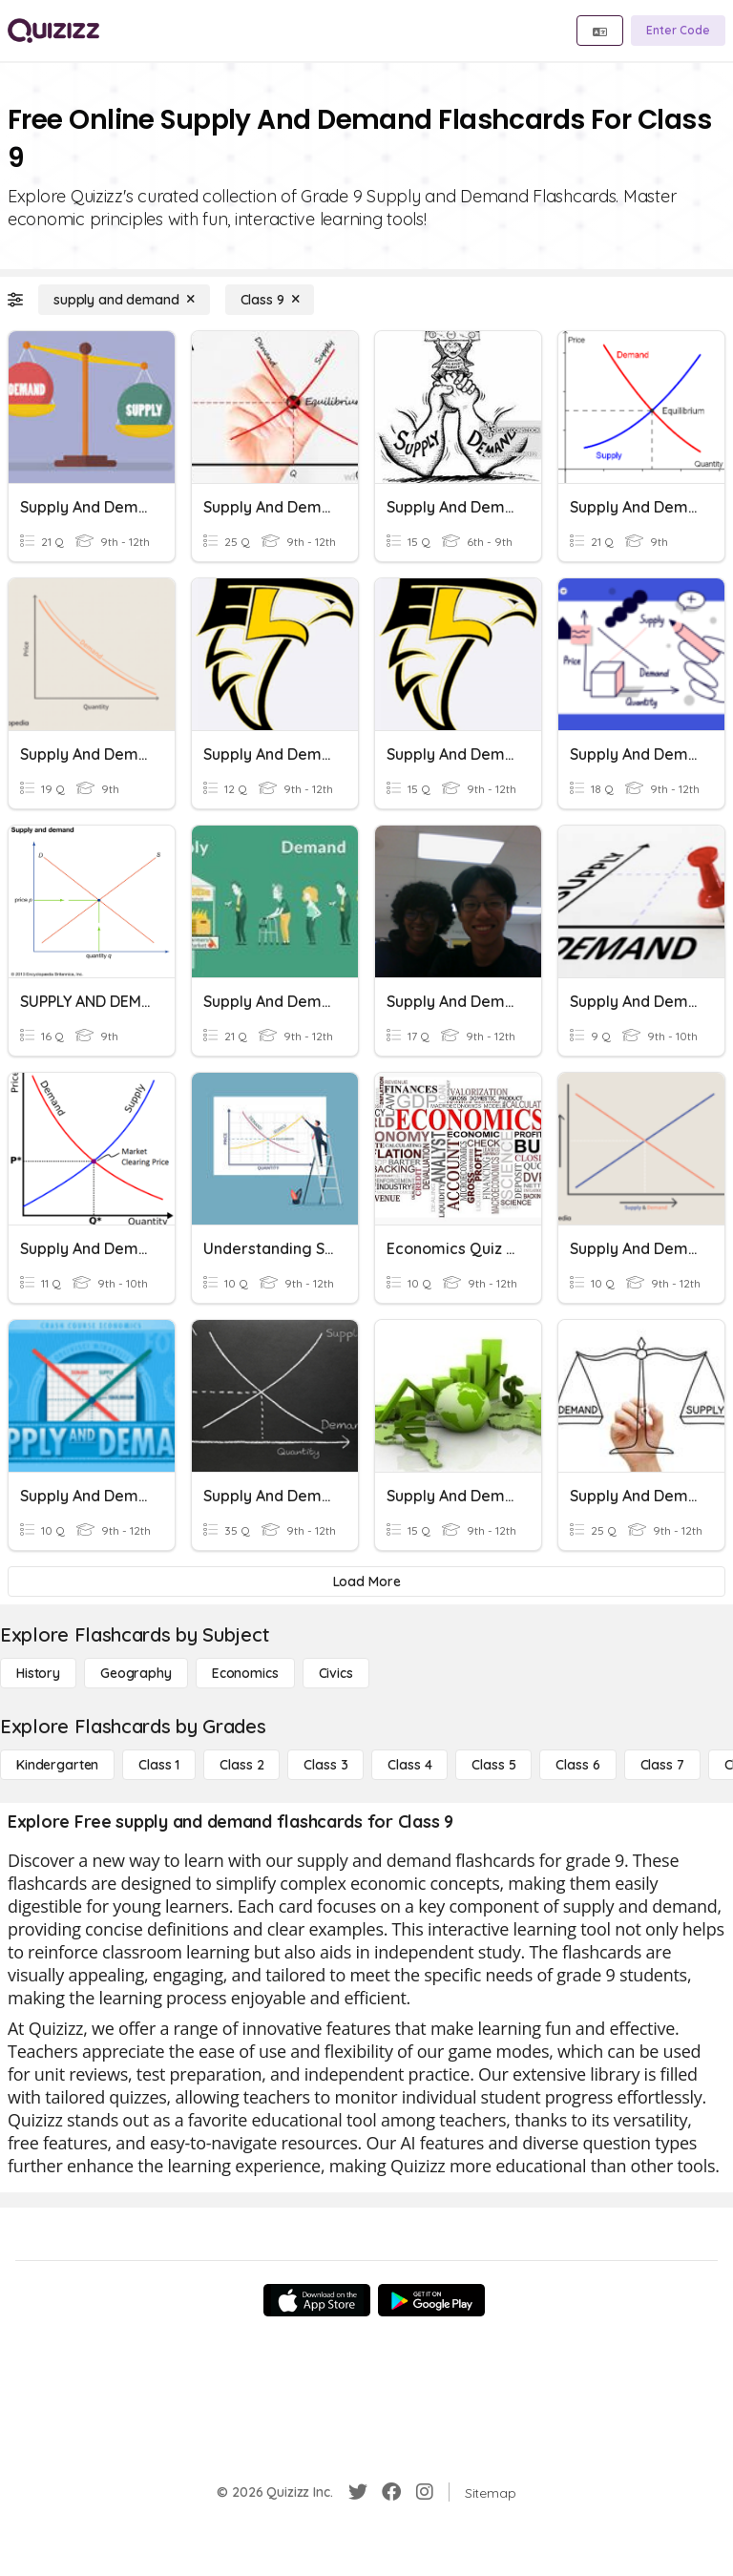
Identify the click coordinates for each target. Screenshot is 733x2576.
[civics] (336, 1673)
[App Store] (316, 2300)
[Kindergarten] (57, 1764)
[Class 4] (409, 1764)
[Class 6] (577, 1764)
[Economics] (245, 1673)
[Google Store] (431, 2300)
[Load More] (366, 1581)
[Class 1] (159, 1764)
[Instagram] (424, 2492)
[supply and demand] (124, 299)
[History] (38, 1673)
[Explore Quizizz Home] (53, 30)
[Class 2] (241, 1764)
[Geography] (136, 1673)
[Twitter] (357, 2492)
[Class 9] (270, 299)
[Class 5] (493, 1764)
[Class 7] (662, 1764)
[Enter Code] (678, 30)
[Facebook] (391, 2492)
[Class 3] (325, 1764)
